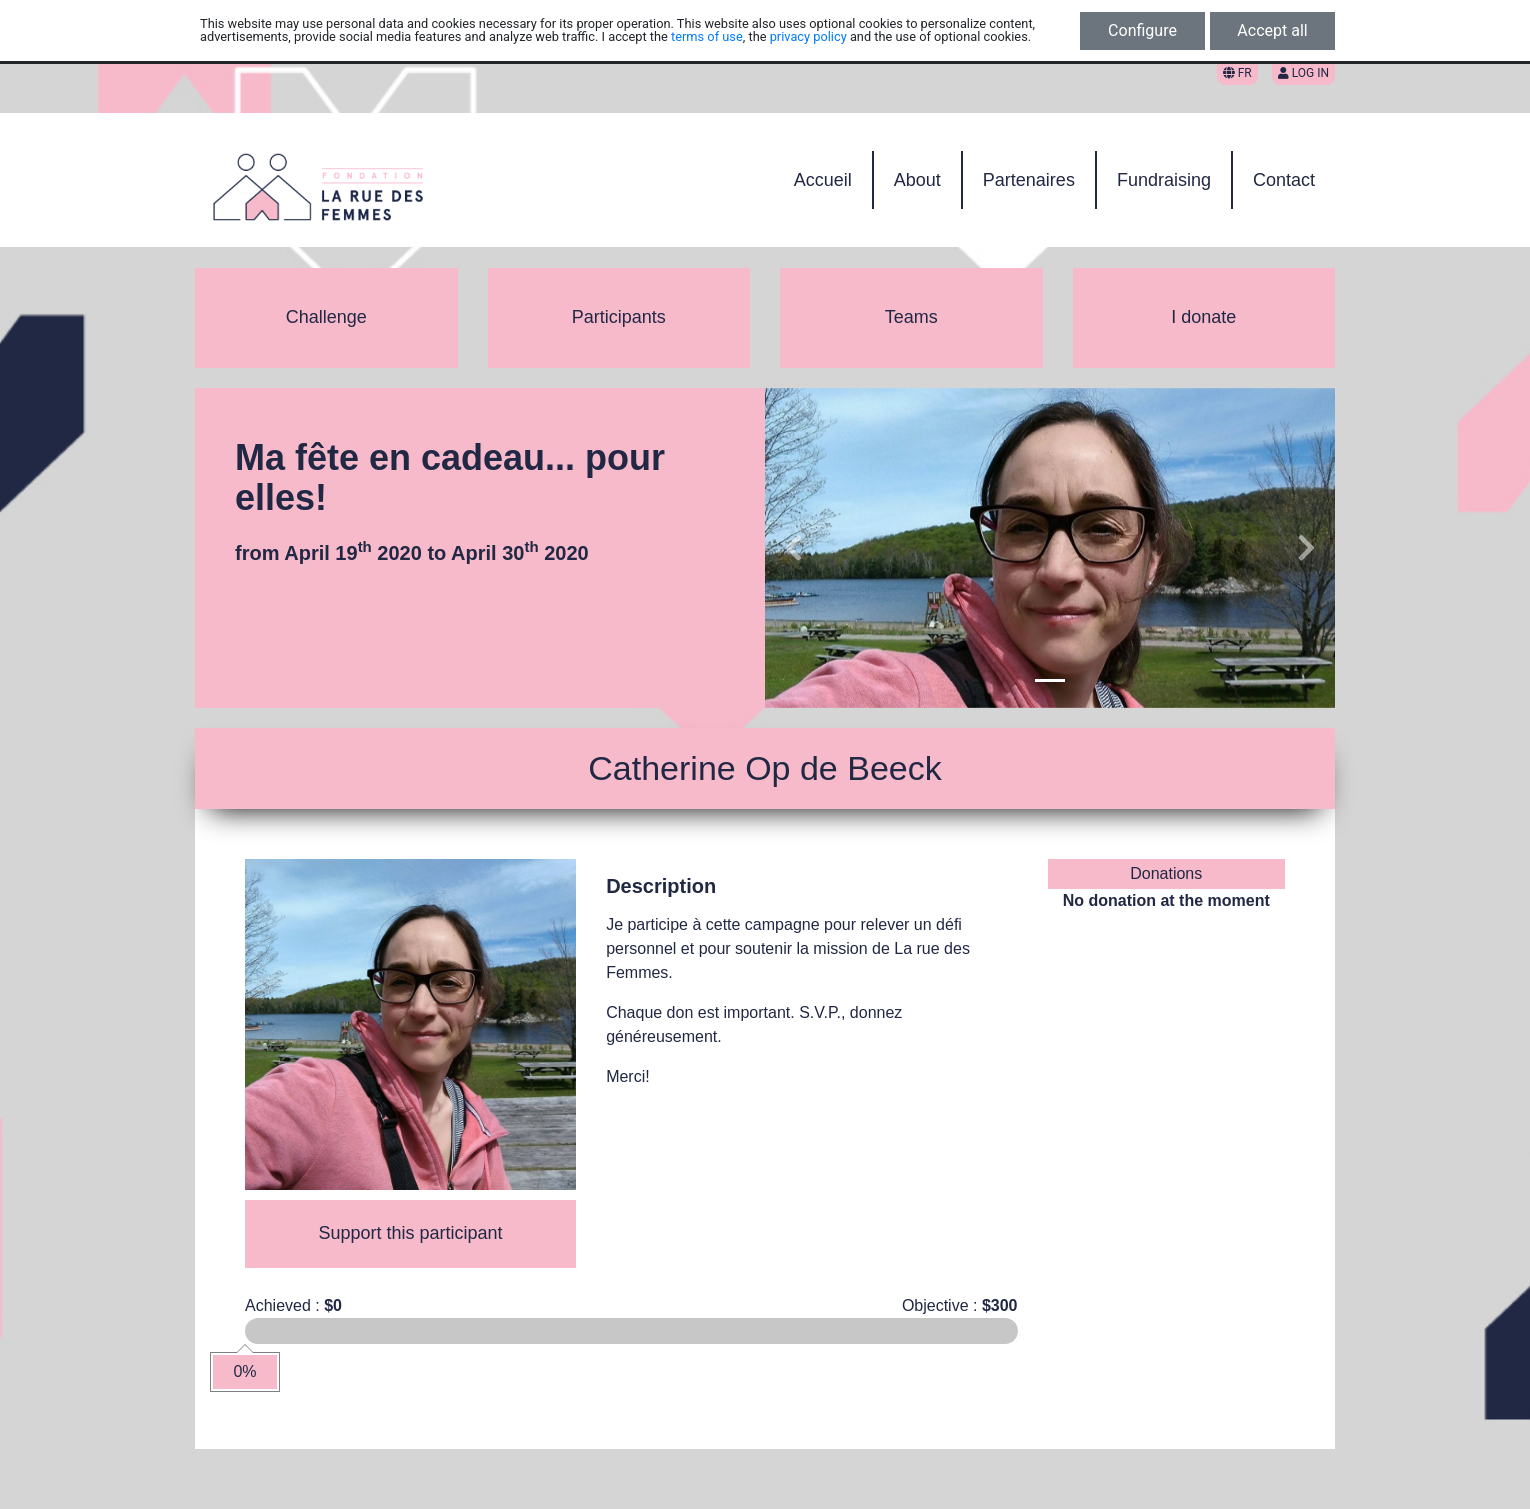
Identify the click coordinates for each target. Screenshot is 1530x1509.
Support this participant (411, 1233)
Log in (1303, 73)
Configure (1142, 30)
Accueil (823, 180)
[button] (793, 548)
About (917, 180)
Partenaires (1029, 180)
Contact (1284, 180)
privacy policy (808, 36)
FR (1237, 73)
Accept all (1272, 30)
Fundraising (1164, 180)
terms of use (707, 36)
